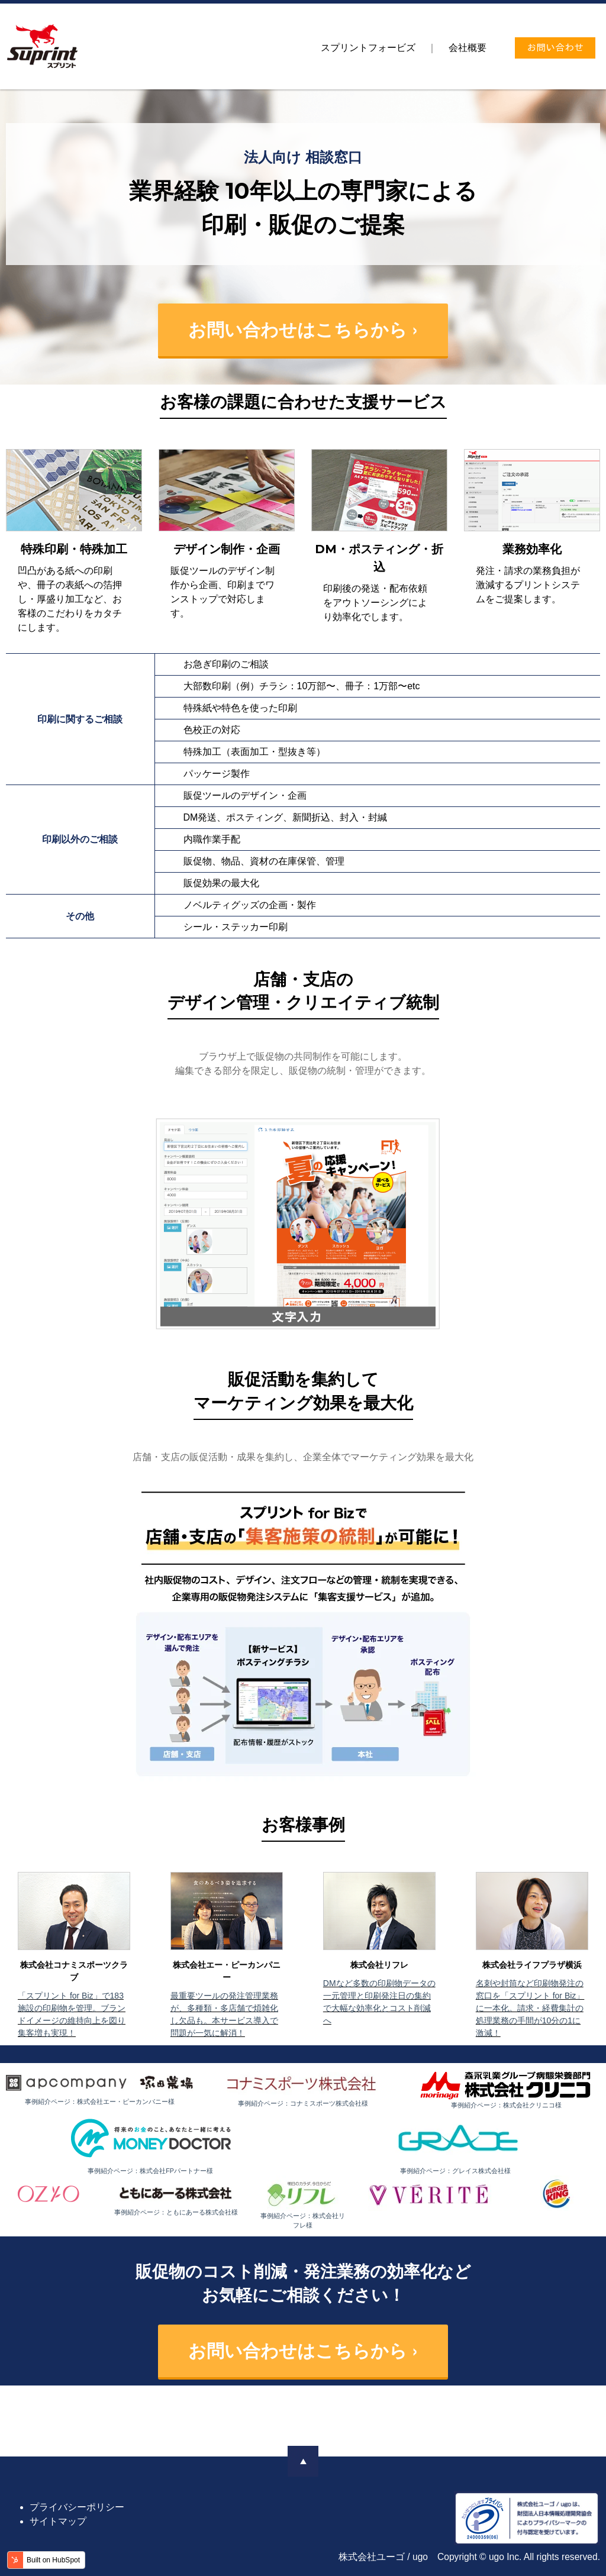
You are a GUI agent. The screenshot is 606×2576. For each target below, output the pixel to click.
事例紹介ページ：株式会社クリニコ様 (506, 2105)
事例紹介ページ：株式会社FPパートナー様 (150, 2170)
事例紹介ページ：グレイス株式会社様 (455, 2170)
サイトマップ (58, 2521)
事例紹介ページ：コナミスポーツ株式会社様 (303, 2103)
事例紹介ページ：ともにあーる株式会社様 (176, 2212)
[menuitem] (368, 48)
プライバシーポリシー (77, 2507)
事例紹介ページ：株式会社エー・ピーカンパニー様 (100, 2101)
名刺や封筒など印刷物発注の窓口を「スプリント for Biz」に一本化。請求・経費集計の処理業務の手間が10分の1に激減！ (530, 2008)
